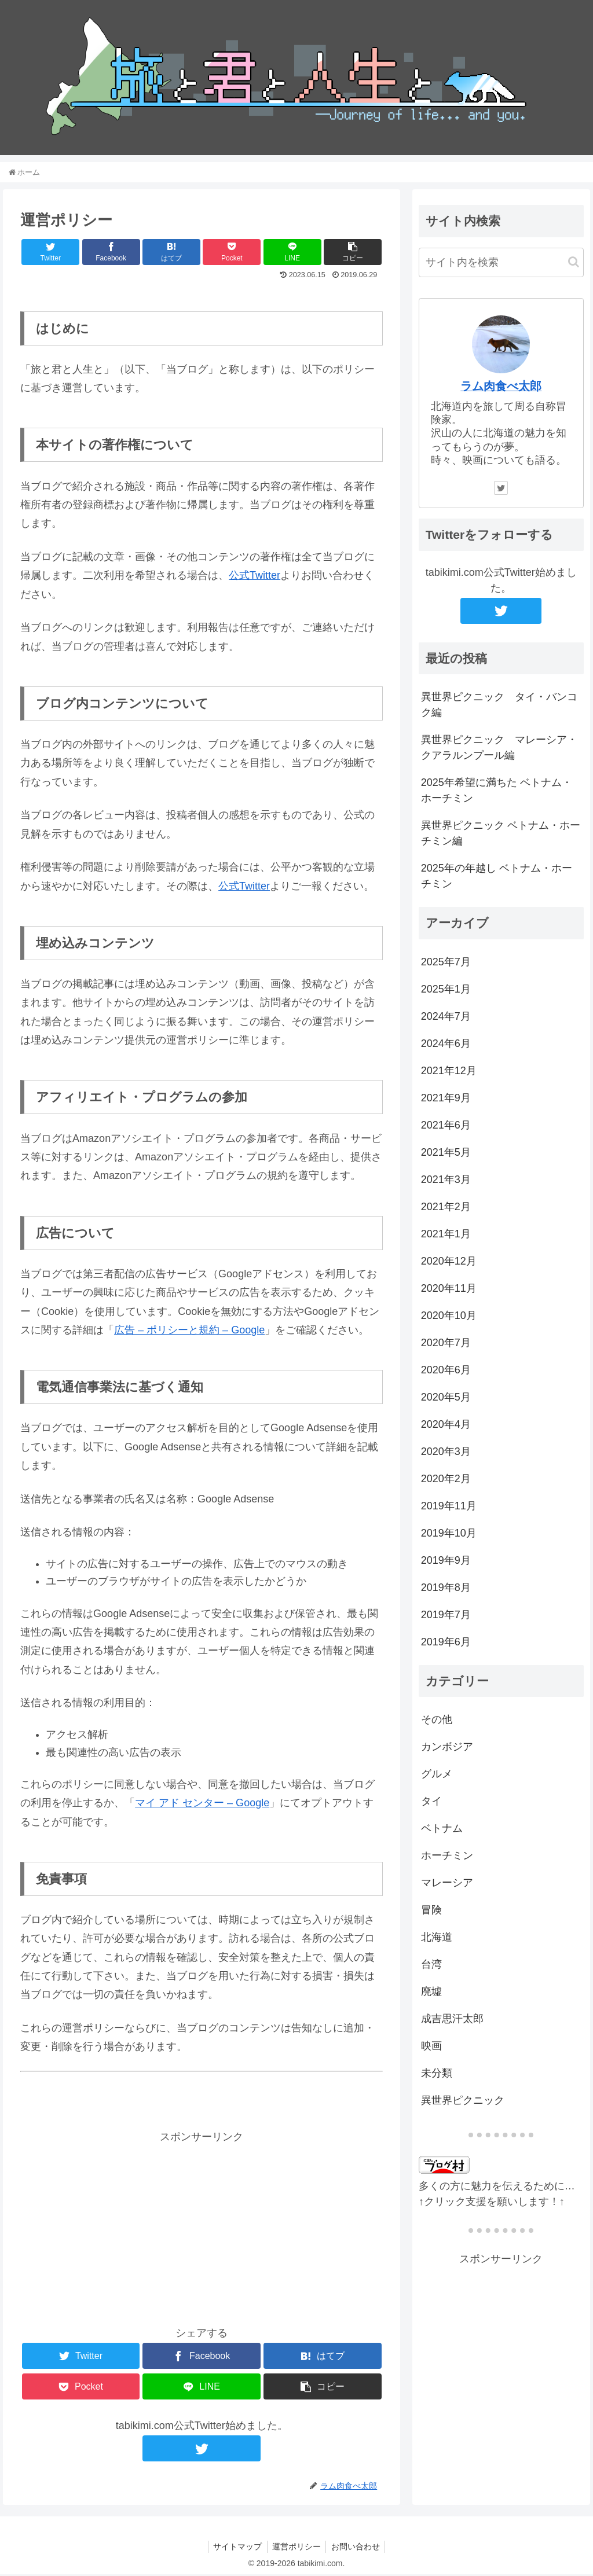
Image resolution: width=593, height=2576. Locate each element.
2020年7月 (446, 1344)
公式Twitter (254, 577)
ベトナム (442, 1830)
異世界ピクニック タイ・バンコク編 (499, 706)
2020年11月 (449, 1289)
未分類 (436, 2075)
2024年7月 (446, 1017)
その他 (436, 1721)
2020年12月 (449, 1262)
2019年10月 (449, 1534)
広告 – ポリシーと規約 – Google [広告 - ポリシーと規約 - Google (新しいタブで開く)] (189, 1331)
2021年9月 (446, 1099)
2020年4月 (446, 1425)
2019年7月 (446, 1616)
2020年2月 (446, 1480)
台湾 (431, 1966)
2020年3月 (446, 1452)
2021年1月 (446, 1235)
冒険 (431, 1911)
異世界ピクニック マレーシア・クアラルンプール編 (499, 749)
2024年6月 (446, 1044)
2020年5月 (446, 1398)
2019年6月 (446, 1643)
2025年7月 (446, 963)
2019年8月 (446, 1588)
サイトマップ (235, 2548)
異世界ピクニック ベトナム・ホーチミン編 (500, 834)
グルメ (436, 1775)
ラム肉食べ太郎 (500, 387)
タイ (431, 1803)
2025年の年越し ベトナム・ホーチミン (496, 877)
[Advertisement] (201, 2228)
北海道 (436, 1939)
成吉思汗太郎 (452, 2020)
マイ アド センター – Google (202, 1804)
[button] (573, 263)
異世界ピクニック (462, 2102)
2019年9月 (446, 1561)
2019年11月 (449, 1507)
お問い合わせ (357, 2548)
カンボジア (447, 1748)
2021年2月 (446, 1208)
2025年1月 (446, 990)
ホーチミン (447, 1857)
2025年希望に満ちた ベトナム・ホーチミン (496, 792)
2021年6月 (446, 1126)
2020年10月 (449, 1316)
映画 (431, 2047)
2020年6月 (446, 1371)
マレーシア (447, 1884)
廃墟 (431, 1993)
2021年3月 (446, 1180)
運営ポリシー (296, 2548)
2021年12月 (449, 1072)
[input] (501, 264)
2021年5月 (446, 1153)
